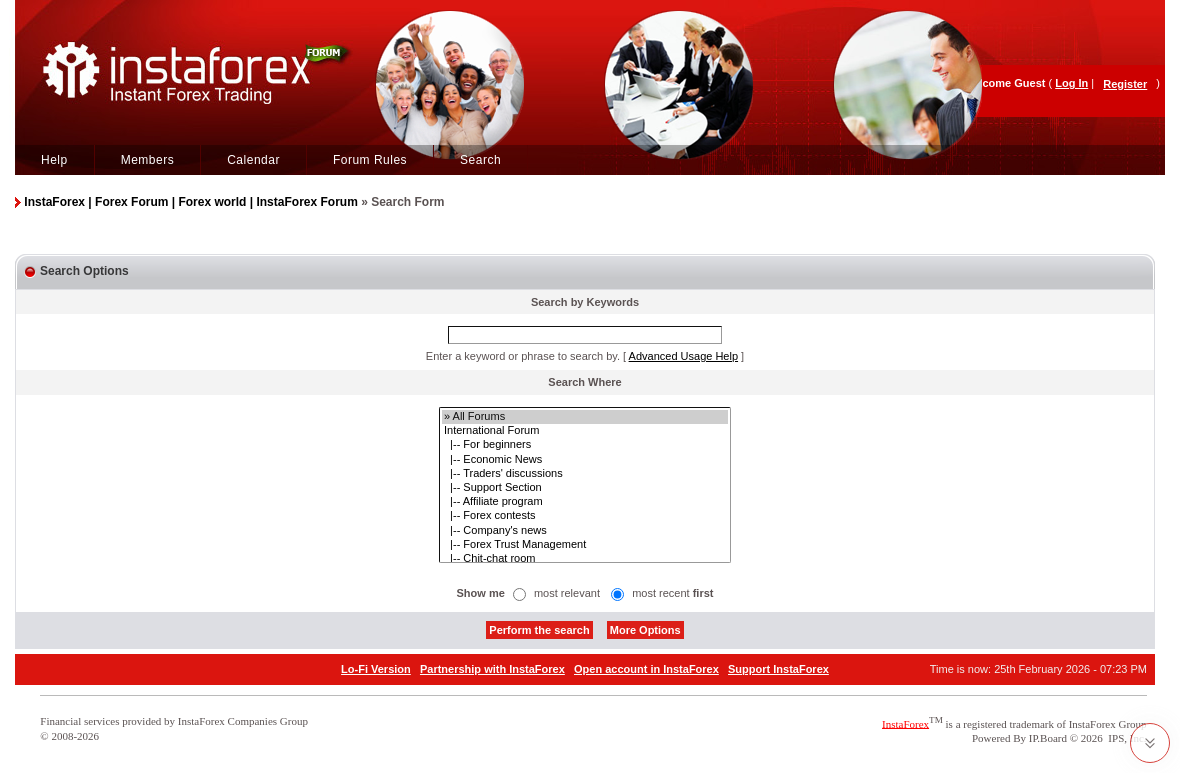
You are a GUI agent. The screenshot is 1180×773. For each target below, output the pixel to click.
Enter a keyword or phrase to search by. (523, 356)
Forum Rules (370, 160)
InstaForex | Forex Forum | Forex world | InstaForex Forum (190, 202)
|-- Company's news (585, 531)
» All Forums (585, 417)
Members (148, 160)
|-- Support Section (585, 488)
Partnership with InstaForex (492, 669)
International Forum (585, 431)
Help (54, 160)
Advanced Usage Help (683, 356)
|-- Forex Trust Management (585, 545)
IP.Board (1048, 738)
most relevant (567, 593)
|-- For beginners (585, 445)
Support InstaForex (778, 669)
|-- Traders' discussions (585, 474)
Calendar (253, 160)
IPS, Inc (1125, 738)
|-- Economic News (585, 460)
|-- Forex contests (585, 516)
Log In (1071, 83)
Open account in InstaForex (646, 669)
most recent (672, 593)
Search (480, 160)
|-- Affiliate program (585, 502)
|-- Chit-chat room (585, 559)
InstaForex (905, 723)
